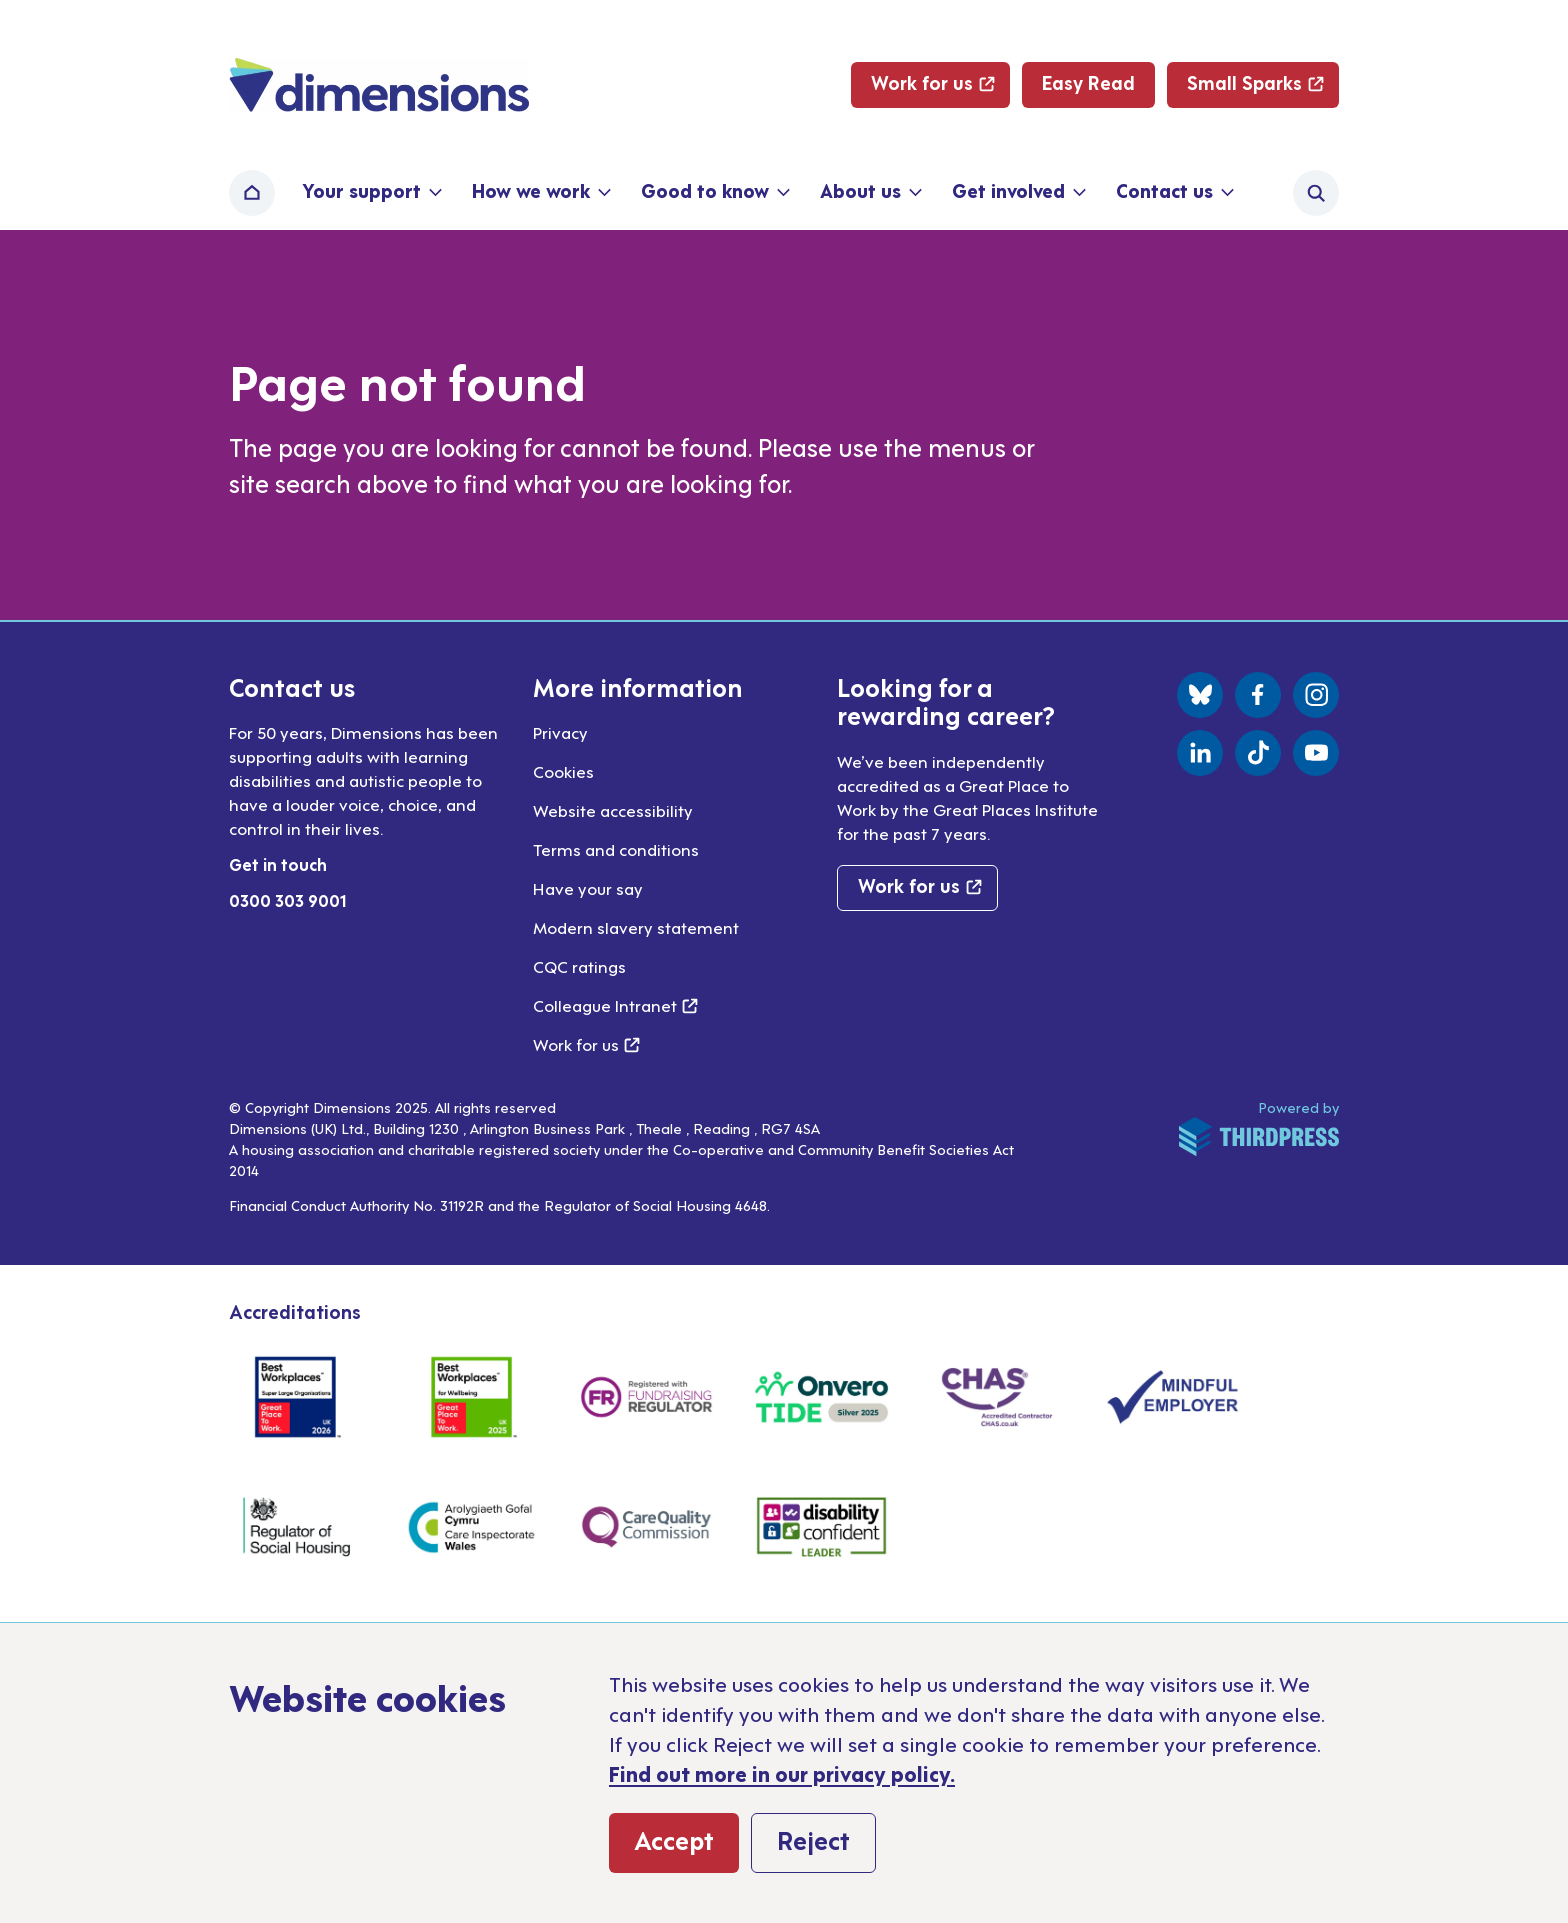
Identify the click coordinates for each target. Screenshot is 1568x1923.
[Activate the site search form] (1316, 193)
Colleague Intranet (615, 1005)
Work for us (586, 1044)
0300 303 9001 (288, 900)
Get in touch (278, 864)
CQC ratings (579, 966)
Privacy (560, 732)
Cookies (563, 771)
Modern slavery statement (636, 927)
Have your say (588, 888)
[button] (370, 193)
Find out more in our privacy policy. (782, 1773)
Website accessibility (613, 810)
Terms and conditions (616, 849)
